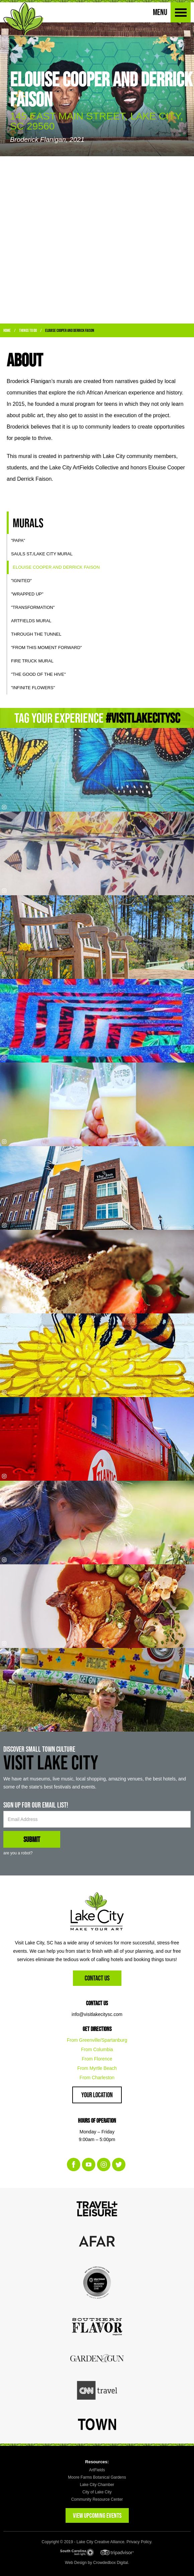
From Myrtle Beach (97, 2068)
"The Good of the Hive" (38, 674)
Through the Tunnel (36, 634)
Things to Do (28, 330)
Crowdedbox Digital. (111, 2562)
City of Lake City (96, 2492)
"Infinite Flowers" (33, 687)
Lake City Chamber (97, 2485)
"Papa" (18, 540)
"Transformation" (33, 607)
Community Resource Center (97, 2499)
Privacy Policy (138, 2542)
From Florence (97, 2058)
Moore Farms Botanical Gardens (97, 2477)
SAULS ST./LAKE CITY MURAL (42, 553)
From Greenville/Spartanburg (97, 2040)
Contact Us (97, 1978)
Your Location (97, 2095)
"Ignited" (21, 580)
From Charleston (97, 2077)
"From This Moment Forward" (46, 647)
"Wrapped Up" (27, 593)
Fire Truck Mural (32, 660)
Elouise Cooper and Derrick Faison (69, 330)
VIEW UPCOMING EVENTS (97, 2515)
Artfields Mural (31, 620)
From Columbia (97, 2049)
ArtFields (97, 2470)
